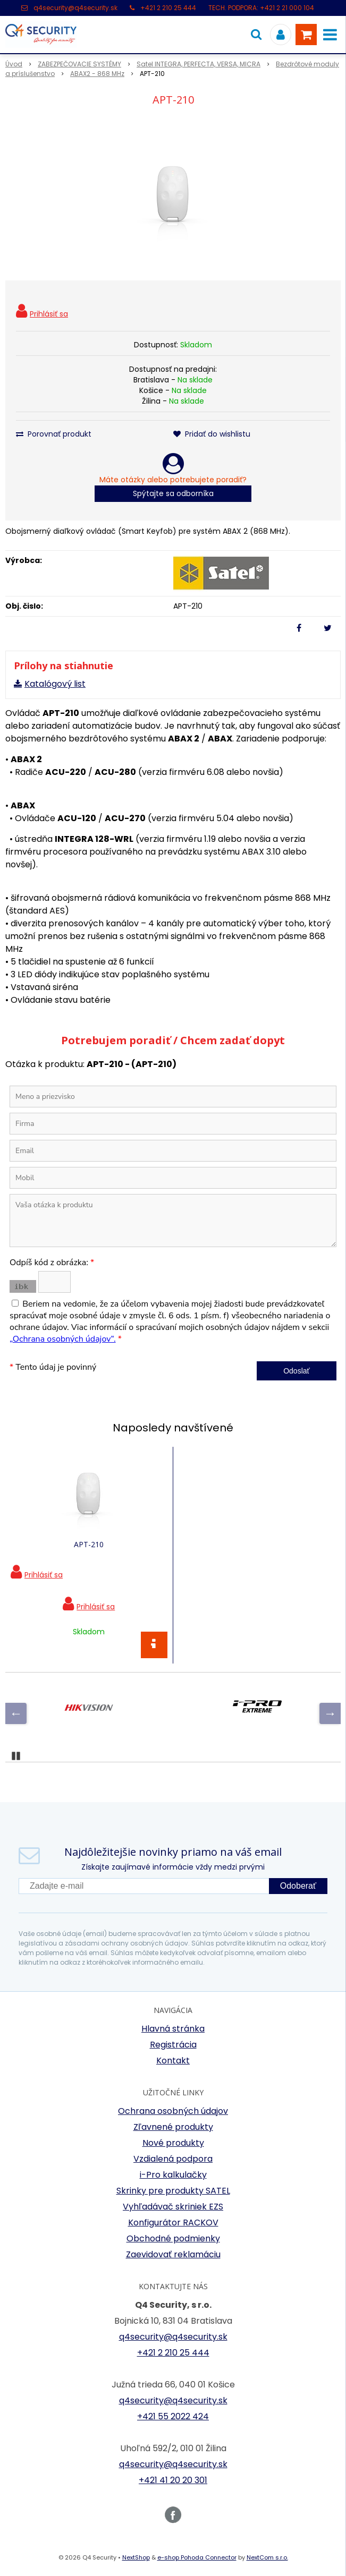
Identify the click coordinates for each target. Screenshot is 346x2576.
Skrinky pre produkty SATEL (173, 2191)
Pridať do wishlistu (211, 434)
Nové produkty (173, 2143)
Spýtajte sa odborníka (173, 493)
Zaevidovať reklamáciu (173, 2254)
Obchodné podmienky (173, 2238)
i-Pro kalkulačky (173, 2175)
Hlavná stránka (173, 2029)
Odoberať (298, 1885)
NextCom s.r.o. (267, 2557)
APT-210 (89, 1544)
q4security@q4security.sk (75, 7)
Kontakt (173, 2060)
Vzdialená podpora (173, 2159)
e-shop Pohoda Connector (197, 2557)
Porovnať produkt (53, 434)
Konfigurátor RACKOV (173, 2222)
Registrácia (173, 2044)
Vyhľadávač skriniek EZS (173, 2206)
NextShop (136, 2557)
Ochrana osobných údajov (173, 2111)
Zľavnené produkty (173, 2127)
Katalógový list (55, 684)
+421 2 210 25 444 (168, 7)
